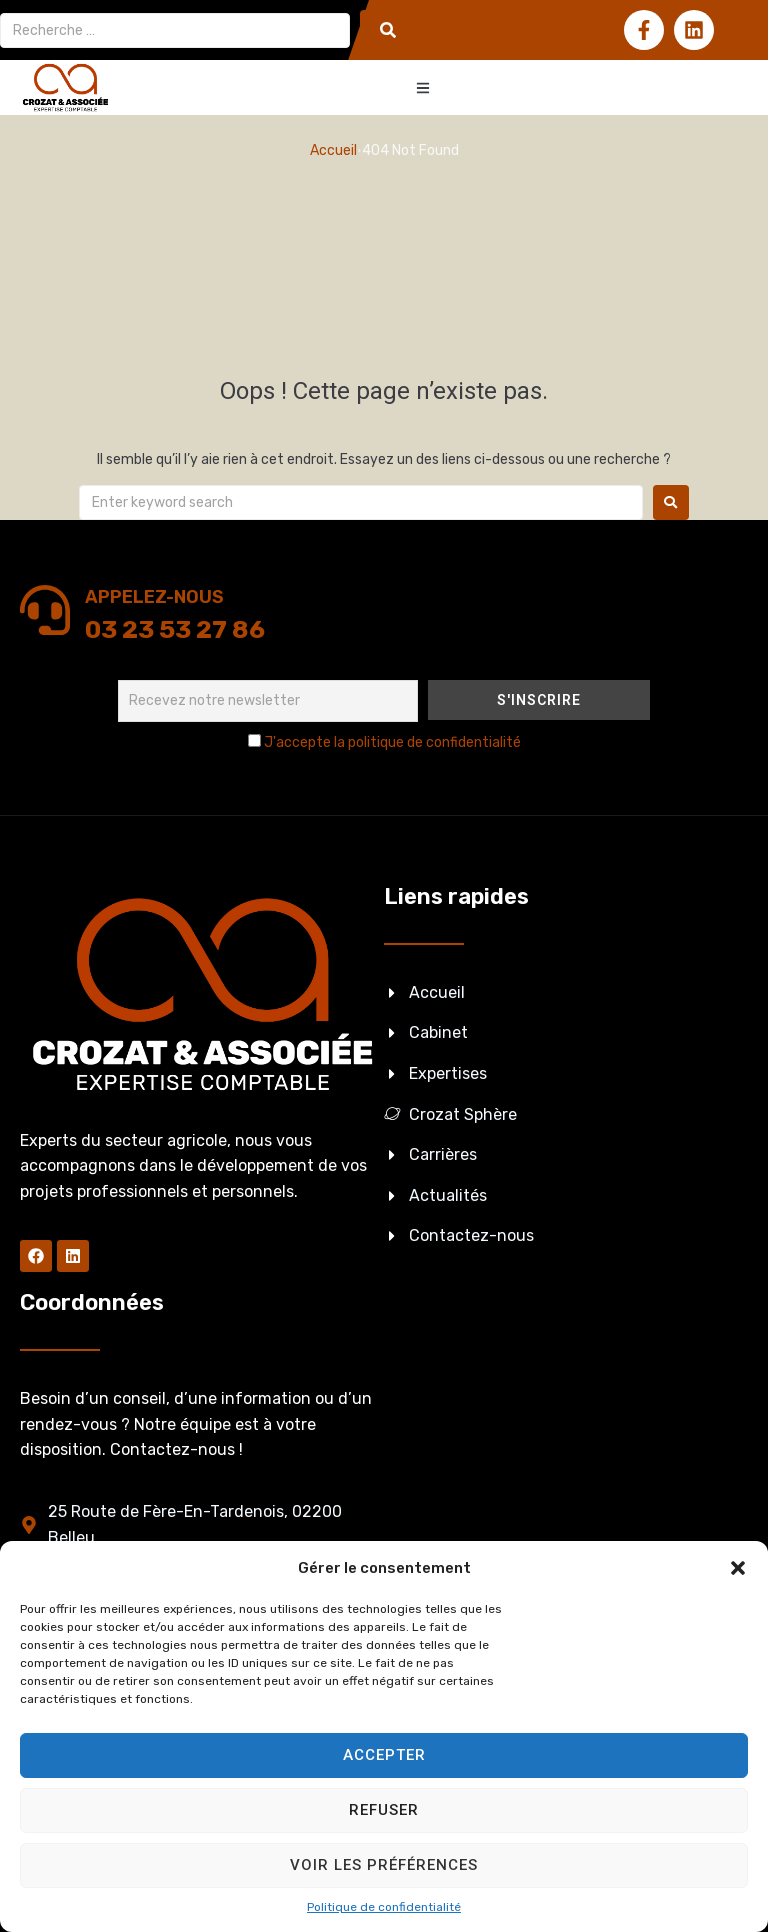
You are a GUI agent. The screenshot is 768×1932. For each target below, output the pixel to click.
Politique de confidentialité (384, 1907)
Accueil (333, 150)
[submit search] (388, 30)
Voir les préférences (384, 1865)
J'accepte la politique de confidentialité (392, 742)
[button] (738, 1568)
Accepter (384, 1755)
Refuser (384, 1810)
